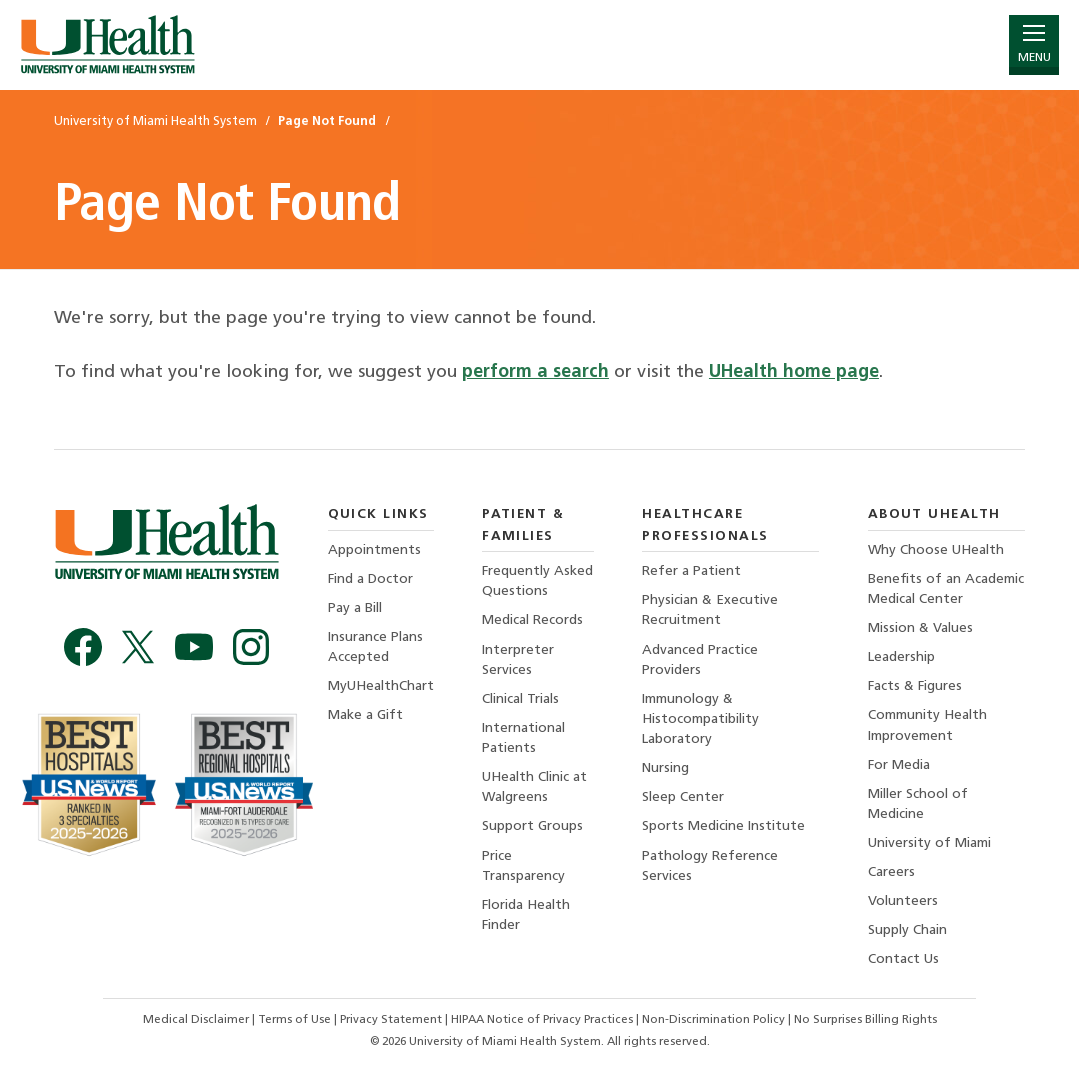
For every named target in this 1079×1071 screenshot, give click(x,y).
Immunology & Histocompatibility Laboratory (700, 719)
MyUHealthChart (381, 686)
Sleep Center (683, 797)
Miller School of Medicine (918, 804)
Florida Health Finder (526, 915)
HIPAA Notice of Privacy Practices (542, 1020)
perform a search (535, 372)
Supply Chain (907, 930)
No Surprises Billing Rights (865, 1020)
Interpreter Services (518, 660)
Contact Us (903, 959)
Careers (891, 872)
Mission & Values (920, 628)
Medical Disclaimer (197, 1020)
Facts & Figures (915, 686)
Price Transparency (523, 866)
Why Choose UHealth (936, 550)
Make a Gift (365, 715)
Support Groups (532, 826)
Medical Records (532, 620)
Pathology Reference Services (710, 866)
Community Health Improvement (927, 725)
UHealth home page (794, 372)
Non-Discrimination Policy (713, 1020)
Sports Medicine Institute (723, 826)
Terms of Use (296, 1020)
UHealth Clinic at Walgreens (534, 787)
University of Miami (929, 843)
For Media (899, 765)
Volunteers (903, 901)
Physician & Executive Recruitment (710, 610)
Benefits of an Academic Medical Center (946, 589)
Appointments (374, 550)
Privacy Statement (392, 1020)
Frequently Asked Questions (537, 581)
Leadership (901, 657)
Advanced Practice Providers (700, 660)
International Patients (523, 738)
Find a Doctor (370, 579)
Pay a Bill (355, 608)
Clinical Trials (520, 699)
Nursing (665, 768)
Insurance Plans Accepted (375, 647)
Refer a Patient (691, 571)
